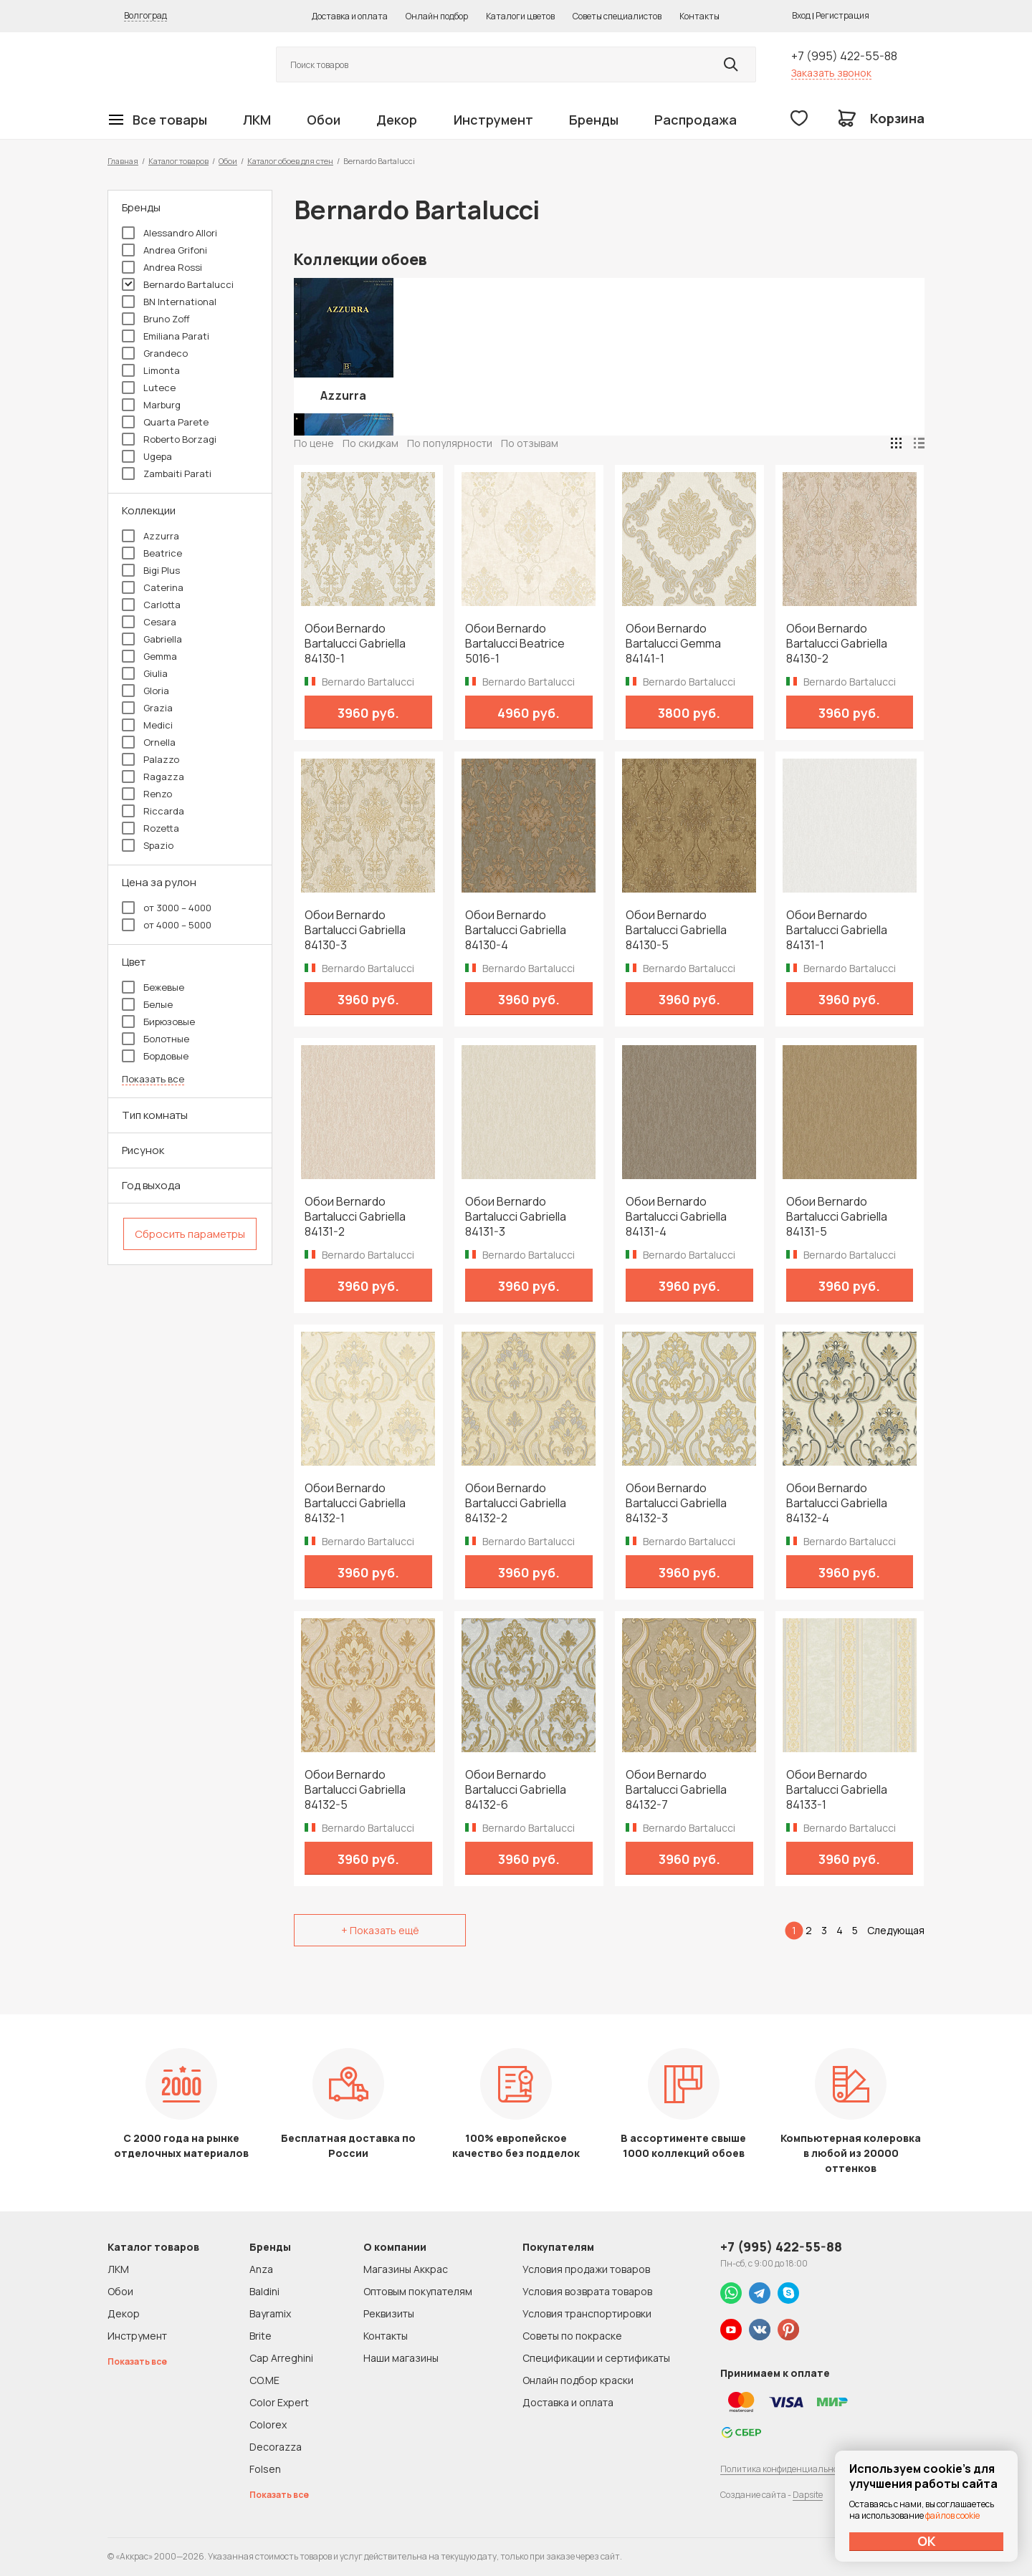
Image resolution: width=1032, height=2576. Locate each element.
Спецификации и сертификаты (596, 2358)
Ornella (149, 742)
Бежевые (153, 987)
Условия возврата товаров (587, 2291)
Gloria (145, 690)
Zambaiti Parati (166, 473)
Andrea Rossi (162, 267)
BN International (169, 301)
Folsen (265, 2469)
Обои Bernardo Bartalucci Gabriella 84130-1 (355, 643)
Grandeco (155, 353)
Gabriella (152, 639)
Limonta (151, 370)
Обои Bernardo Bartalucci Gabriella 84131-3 (515, 1216)
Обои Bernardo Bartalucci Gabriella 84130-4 (515, 930)
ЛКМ (257, 119)
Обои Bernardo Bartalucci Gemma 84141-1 (673, 643)
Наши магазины (401, 2358)
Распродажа (695, 119)
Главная (123, 160)
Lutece (149, 387)
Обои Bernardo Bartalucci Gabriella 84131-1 (836, 930)
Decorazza (275, 2447)
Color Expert (279, 2402)
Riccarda (153, 810)
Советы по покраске (572, 2335)
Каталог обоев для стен (290, 160)
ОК (926, 2540)
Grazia (147, 707)
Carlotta (151, 604)
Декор (396, 119)
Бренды (593, 119)
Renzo (147, 793)
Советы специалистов (617, 16)
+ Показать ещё (380, 1930)
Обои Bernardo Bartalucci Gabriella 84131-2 (355, 1216)
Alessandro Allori (169, 232)
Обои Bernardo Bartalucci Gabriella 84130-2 (836, 643)
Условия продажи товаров (586, 2269)
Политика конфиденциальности (786, 2469)
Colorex (268, 2424)
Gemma (149, 656)
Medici (147, 725)
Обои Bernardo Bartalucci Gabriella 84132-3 (676, 1503)
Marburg (151, 404)
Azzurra (150, 535)
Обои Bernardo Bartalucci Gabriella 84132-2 (515, 1503)
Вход (801, 15)
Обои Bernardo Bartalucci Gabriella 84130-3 (355, 930)
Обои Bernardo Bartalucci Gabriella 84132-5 (355, 1789)
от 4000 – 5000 (166, 924)
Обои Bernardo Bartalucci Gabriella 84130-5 (676, 930)
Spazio (147, 845)
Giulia (145, 673)
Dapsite (808, 2495)
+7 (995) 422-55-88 (844, 56)
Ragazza (153, 776)
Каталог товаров (178, 160)
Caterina (152, 587)
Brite (260, 2335)
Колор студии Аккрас (176, 64)
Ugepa (147, 456)
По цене (314, 443)
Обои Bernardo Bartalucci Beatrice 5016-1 (515, 643)
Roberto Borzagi (169, 439)
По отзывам (529, 443)
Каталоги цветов (520, 16)
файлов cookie (952, 2515)
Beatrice (152, 553)
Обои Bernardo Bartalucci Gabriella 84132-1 (355, 1503)
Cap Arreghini (281, 2358)
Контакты (699, 16)
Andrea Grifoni (164, 250)
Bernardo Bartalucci (178, 284)
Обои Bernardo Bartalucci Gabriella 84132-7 (676, 1789)
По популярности (449, 443)
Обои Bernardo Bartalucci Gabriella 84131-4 (676, 1216)
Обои (323, 119)
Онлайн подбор (437, 16)
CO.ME (264, 2380)
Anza (261, 2269)
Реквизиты (388, 2313)
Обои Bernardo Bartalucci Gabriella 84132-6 (515, 1789)
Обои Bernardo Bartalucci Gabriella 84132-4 (836, 1503)
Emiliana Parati (165, 336)
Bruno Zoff (156, 318)
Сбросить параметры (190, 1233)
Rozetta (150, 828)
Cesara (149, 621)
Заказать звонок (831, 73)
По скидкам (370, 443)
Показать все (153, 1079)
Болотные (155, 1038)
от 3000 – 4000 (166, 907)
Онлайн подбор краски (578, 2380)
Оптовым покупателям (417, 2291)
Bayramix (270, 2313)
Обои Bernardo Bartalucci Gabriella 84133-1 (836, 1789)
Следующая (895, 1930)
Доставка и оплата (350, 16)
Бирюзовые (158, 1021)
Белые (147, 1004)
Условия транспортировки (586, 2313)
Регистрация (842, 15)
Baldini (264, 2291)
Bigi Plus (151, 570)
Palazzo (150, 759)
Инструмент (493, 119)
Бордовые (155, 1055)
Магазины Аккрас (405, 2269)
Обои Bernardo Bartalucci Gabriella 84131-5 (836, 1216)
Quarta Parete (165, 421)
